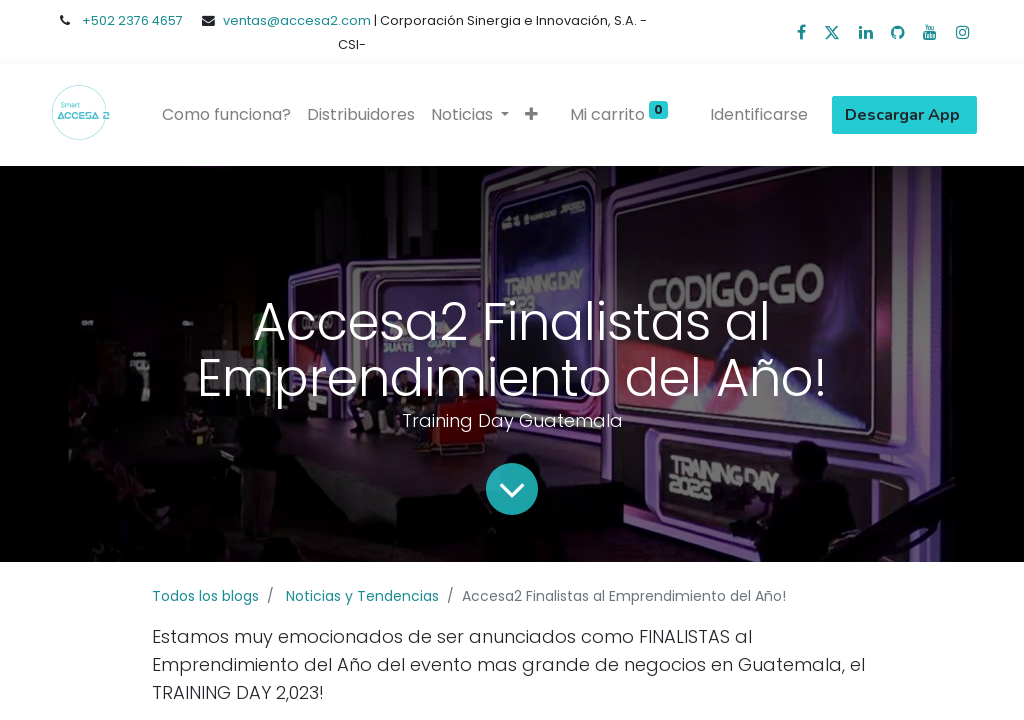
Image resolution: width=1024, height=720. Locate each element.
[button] (531, 115)
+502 (100, 20)
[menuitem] (226, 115)
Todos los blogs (205, 596)
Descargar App (904, 115)
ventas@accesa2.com (297, 20)
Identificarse (759, 114)
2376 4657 (150, 20)
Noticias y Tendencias (362, 596)
